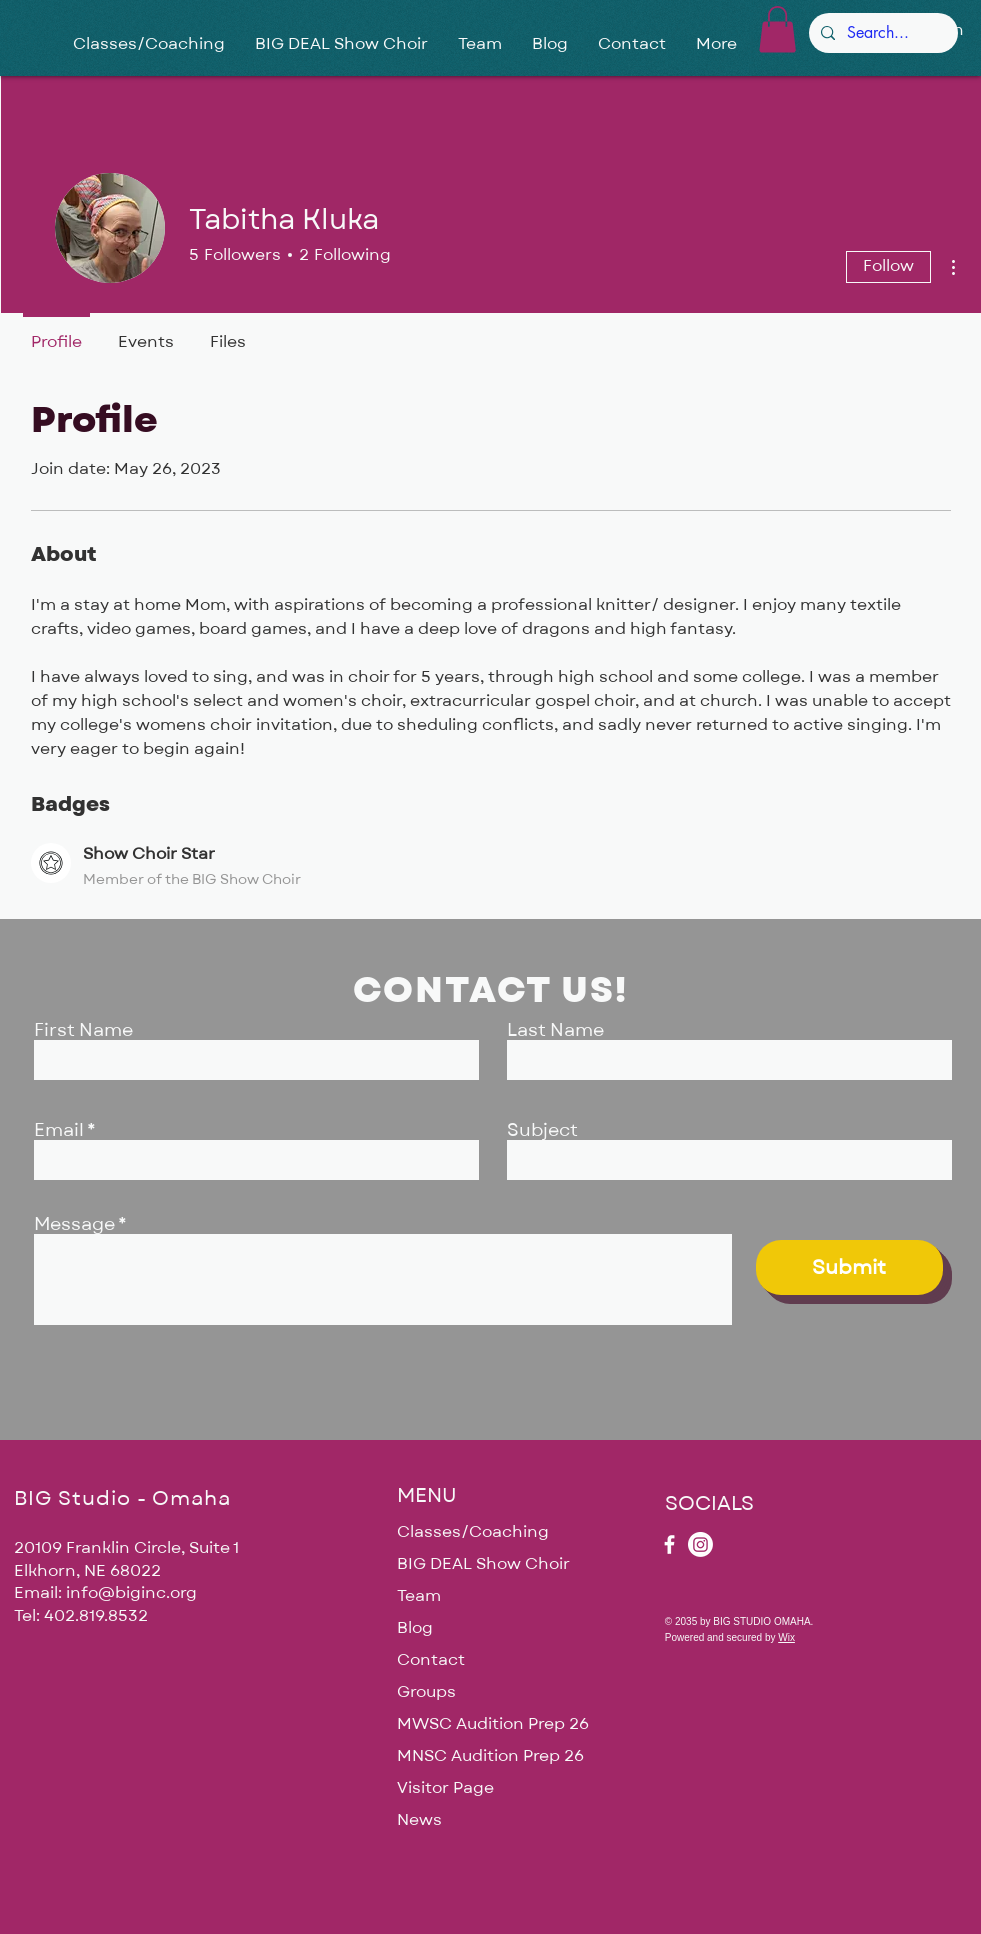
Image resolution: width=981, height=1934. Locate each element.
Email (59, 1131)
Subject (542, 1131)
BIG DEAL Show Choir (483, 1564)
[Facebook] (669, 1544)
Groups (426, 1692)
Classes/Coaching (473, 1532)
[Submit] (849, 1267)
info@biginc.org (131, 1593)
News (419, 1820)
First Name (83, 1031)
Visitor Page (445, 1788)
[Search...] (881, 33)
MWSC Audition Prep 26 (490, 1724)
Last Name (555, 1031)
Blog (415, 1628)
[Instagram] (700, 1544)
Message (74, 1225)
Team (419, 1596)
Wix (786, 1637)
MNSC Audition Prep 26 (490, 1756)
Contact (431, 1660)
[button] (777, 29)
